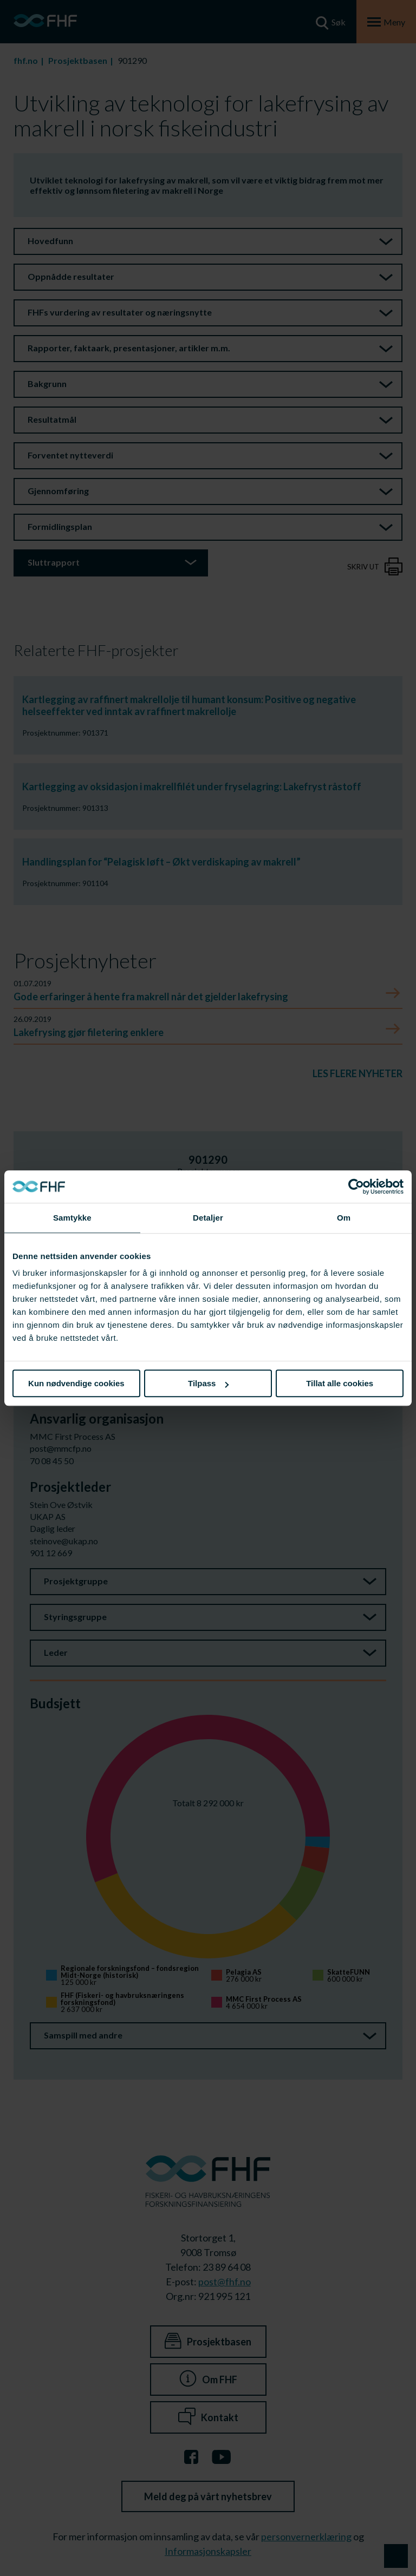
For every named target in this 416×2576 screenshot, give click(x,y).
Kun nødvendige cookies (76, 1383)
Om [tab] (343, 1217)
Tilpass (208, 1383)
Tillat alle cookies (339, 1383)
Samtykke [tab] (72, 1217)
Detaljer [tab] (208, 1217)
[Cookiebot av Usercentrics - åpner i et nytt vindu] (356, 1186)
